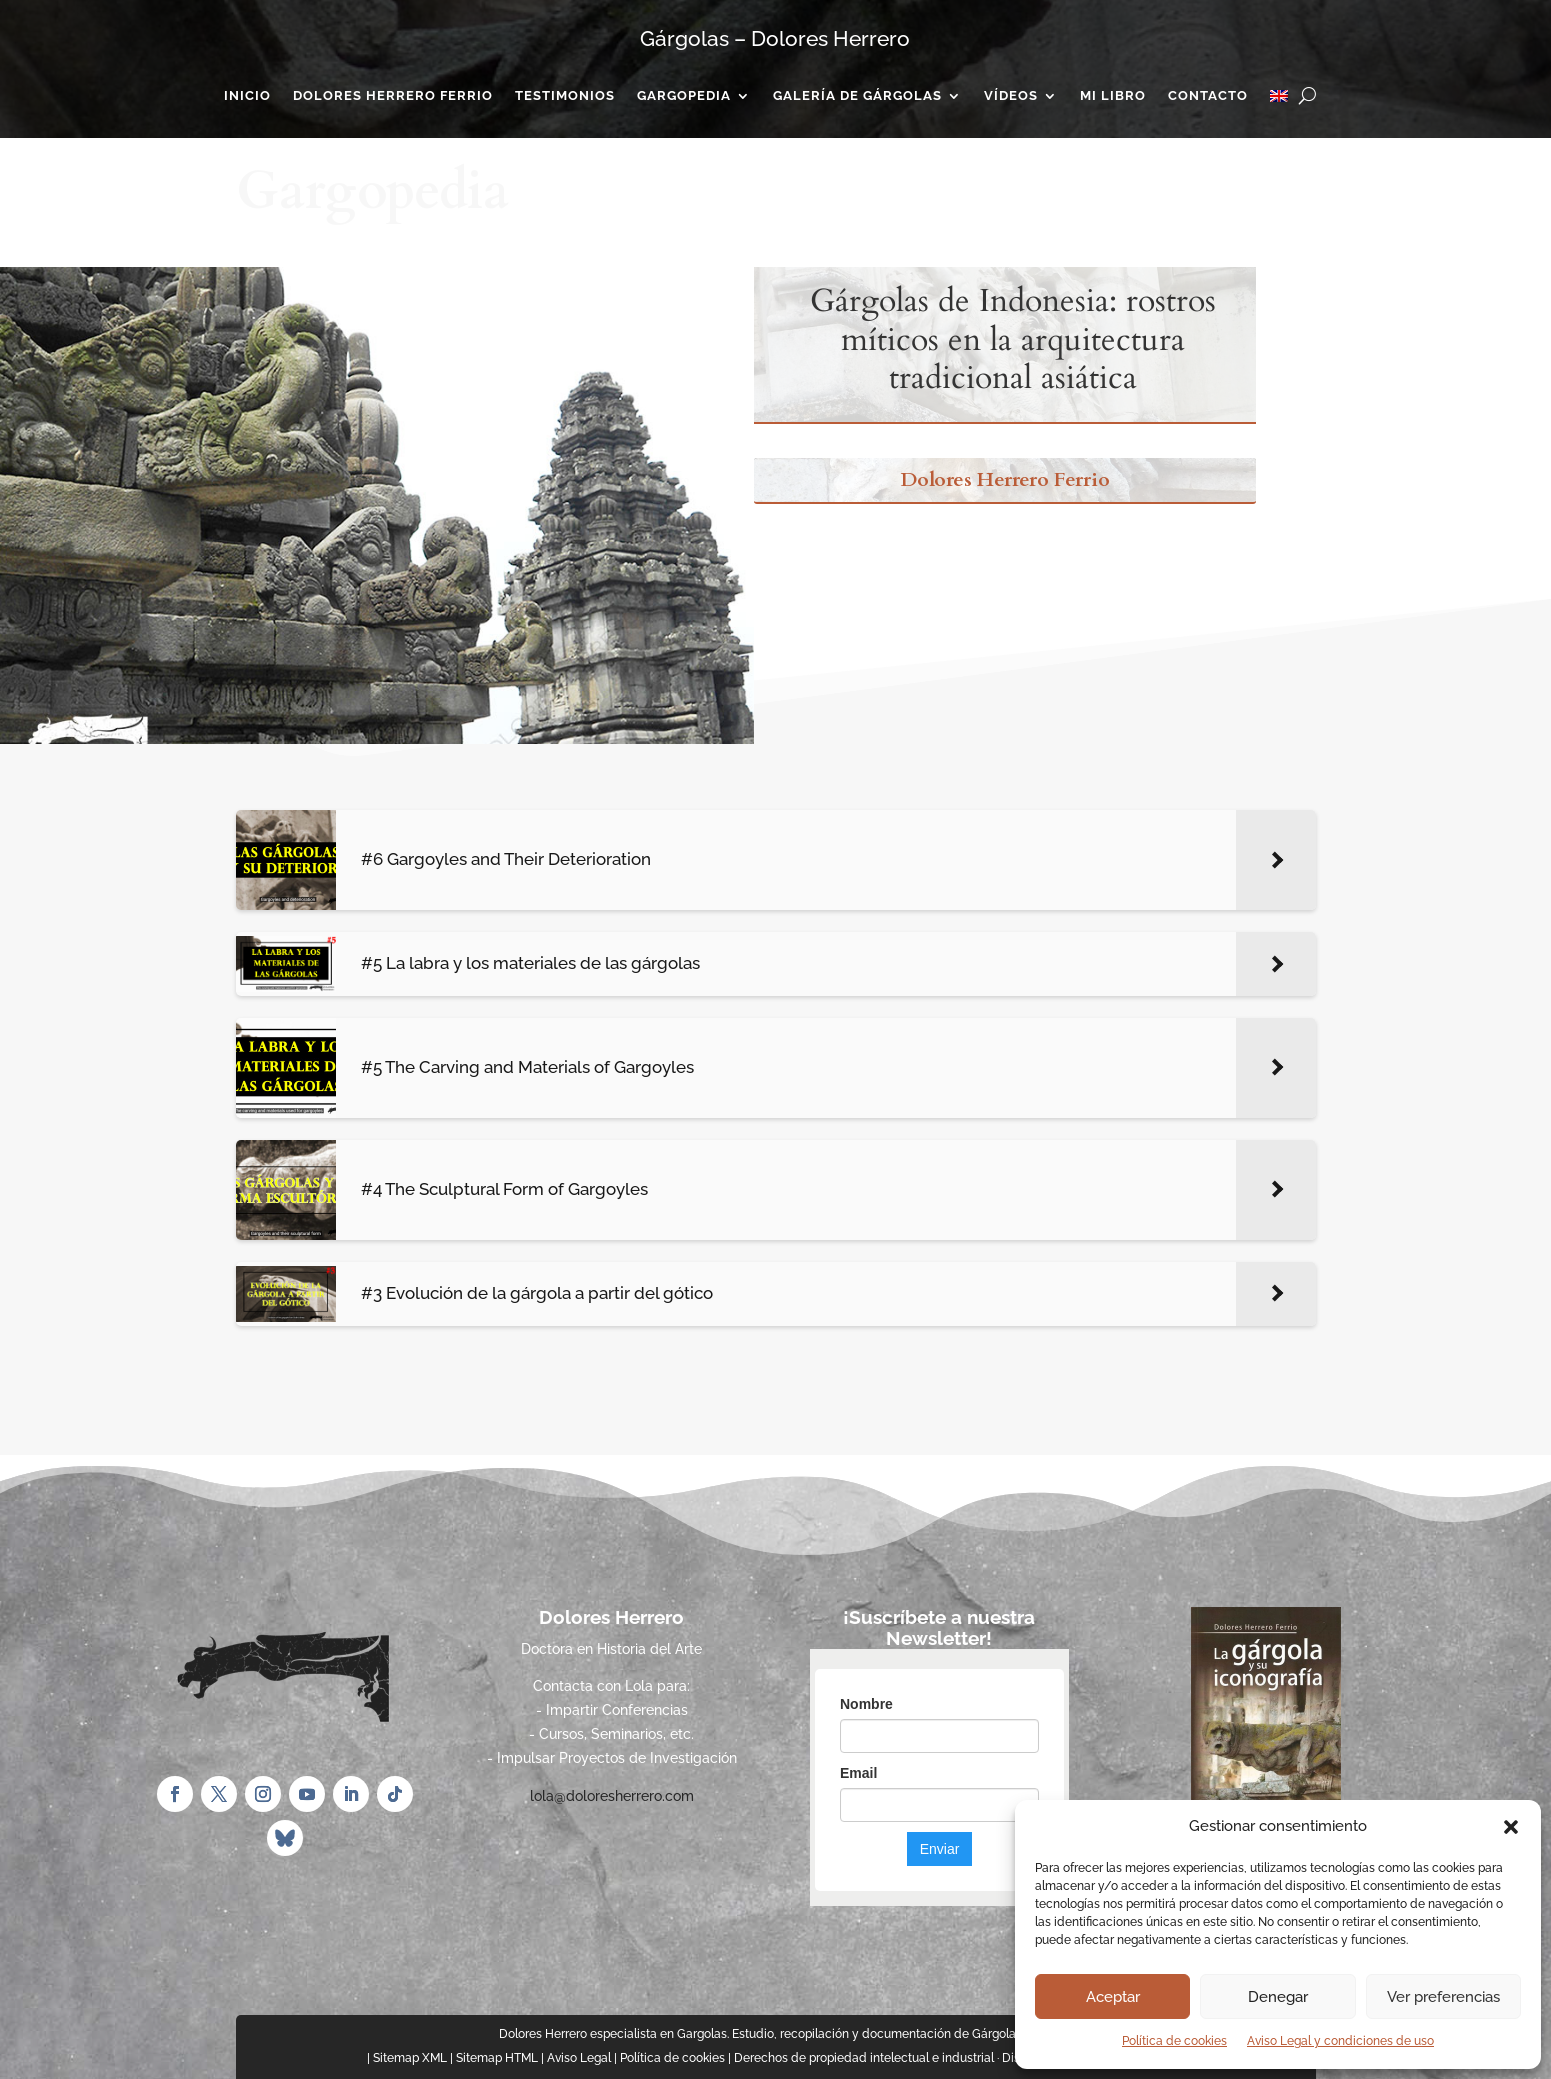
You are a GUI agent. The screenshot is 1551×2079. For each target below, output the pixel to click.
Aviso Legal (579, 2058)
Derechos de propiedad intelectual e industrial (864, 2058)
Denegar (1278, 1997)
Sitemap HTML (497, 2058)
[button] (1511, 1827)
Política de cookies (1174, 2041)
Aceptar (1113, 1997)
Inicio (247, 96)
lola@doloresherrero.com (612, 1796)
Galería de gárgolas (857, 96)
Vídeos (1011, 96)
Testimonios (565, 96)
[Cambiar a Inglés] (1279, 100)
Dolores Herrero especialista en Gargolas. (614, 2034)
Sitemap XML (410, 2058)
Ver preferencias (1443, 1997)
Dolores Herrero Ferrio (393, 96)
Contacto (1208, 96)
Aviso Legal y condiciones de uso (1340, 2041)
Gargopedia (684, 96)
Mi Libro (1113, 96)
